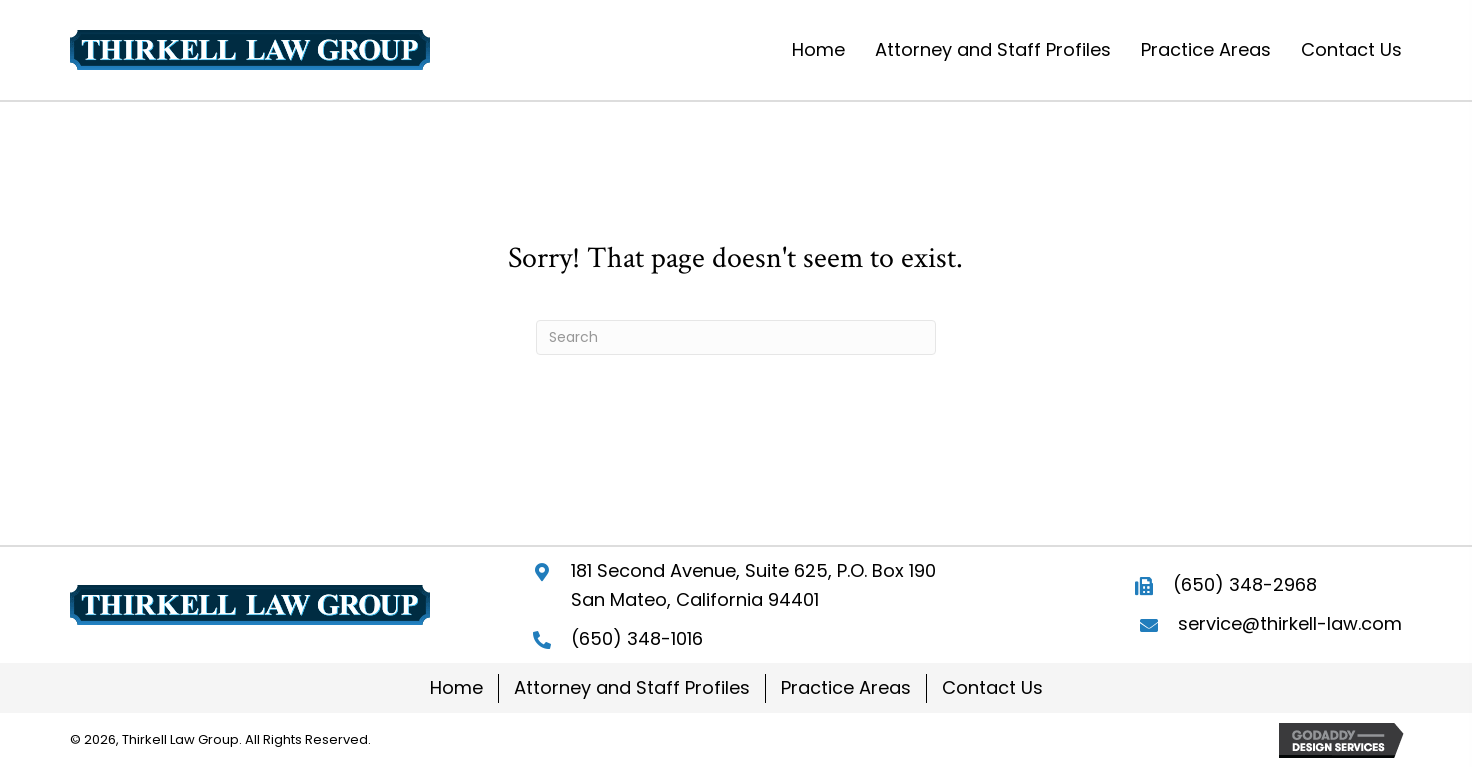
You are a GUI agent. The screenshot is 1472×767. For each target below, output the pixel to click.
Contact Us (992, 687)
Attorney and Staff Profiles (632, 687)
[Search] (736, 337)
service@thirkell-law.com (1290, 623)
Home (456, 687)
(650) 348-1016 (637, 638)
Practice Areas (846, 687)
